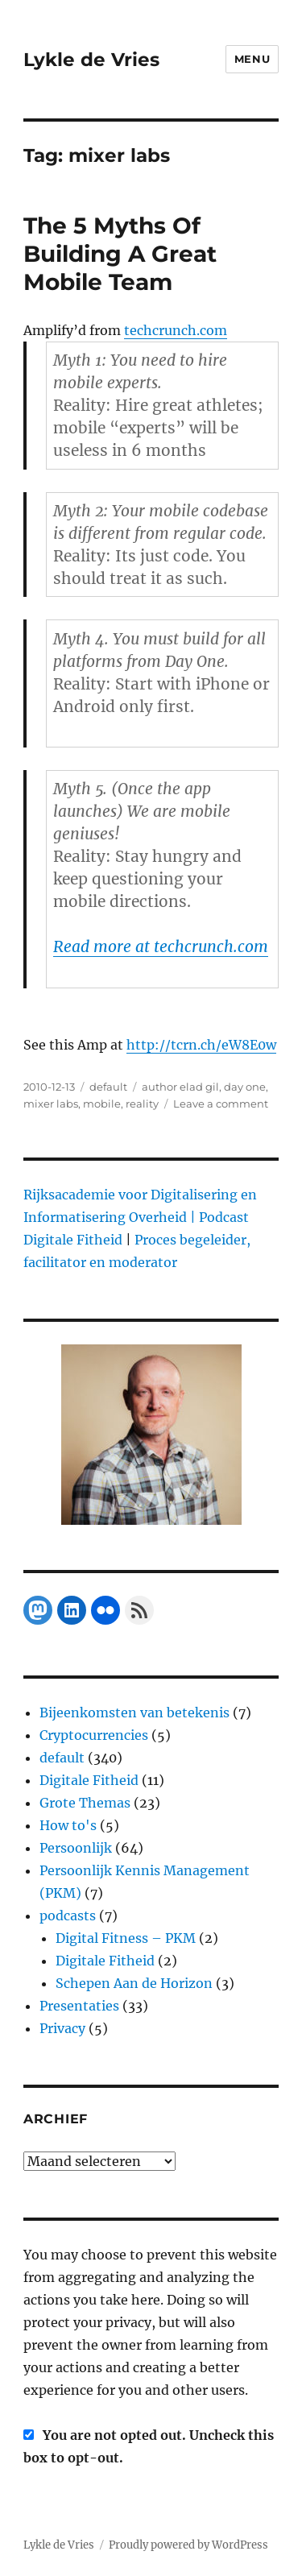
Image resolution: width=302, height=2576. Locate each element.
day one (245, 1086)
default (108, 1086)
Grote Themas (84, 1803)
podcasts (67, 1915)
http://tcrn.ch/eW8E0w (201, 1045)
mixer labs (50, 1103)
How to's (68, 1825)
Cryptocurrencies (93, 1735)
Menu (252, 58)
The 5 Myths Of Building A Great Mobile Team (120, 254)
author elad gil (180, 1086)
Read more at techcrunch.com (160, 946)
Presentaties (79, 2006)
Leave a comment (220, 1103)
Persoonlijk (75, 1848)
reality (142, 1103)
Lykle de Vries (91, 59)
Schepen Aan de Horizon (134, 1983)
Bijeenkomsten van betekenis (134, 1712)
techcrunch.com (175, 330)
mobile (102, 1103)
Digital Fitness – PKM (126, 1938)
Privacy (62, 2028)
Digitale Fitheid (89, 1780)
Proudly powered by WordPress (188, 2545)
